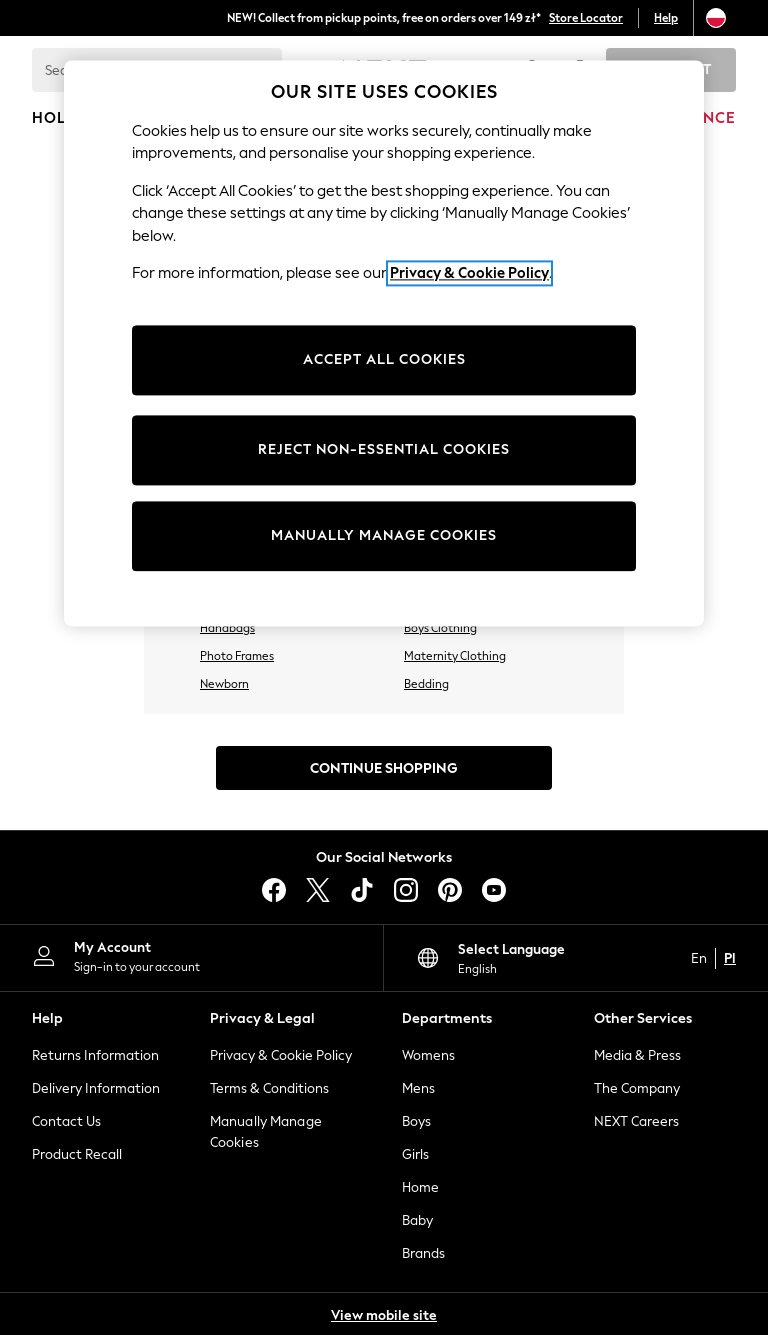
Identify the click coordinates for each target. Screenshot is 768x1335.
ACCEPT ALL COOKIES (384, 359)
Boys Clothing (440, 628)
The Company (637, 1088)
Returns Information (95, 1055)
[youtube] (494, 890)
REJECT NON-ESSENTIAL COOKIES (384, 449)
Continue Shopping (384, 768)
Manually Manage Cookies (266, 1132)
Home (420, 1187)
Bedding (426, 684)
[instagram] (406, 890)
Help (666, 18)
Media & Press (637, 1055)
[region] (384, 343)
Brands (423, 1253)
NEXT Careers (636, 1121)
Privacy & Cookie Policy (281, 1055)
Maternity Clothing (455, 656)
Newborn (224, 684)
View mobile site (384, 1315)
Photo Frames (237, 656)
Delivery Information (96, 1088)
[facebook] (274, 890)
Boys (416, 1121)
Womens (428, 1055)
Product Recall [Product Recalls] (77, 1154)
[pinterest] (450, 890)
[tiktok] (362, 890)
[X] (318, 890)
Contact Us (66, 1121)
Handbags (227, 628)
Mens (418, 1088)
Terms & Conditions (269, 1088)
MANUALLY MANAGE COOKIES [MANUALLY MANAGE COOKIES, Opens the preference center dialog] (384, 535)
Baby (417, 1220)
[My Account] (191, 955)
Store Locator (586, 18)
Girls (415, 1154)
